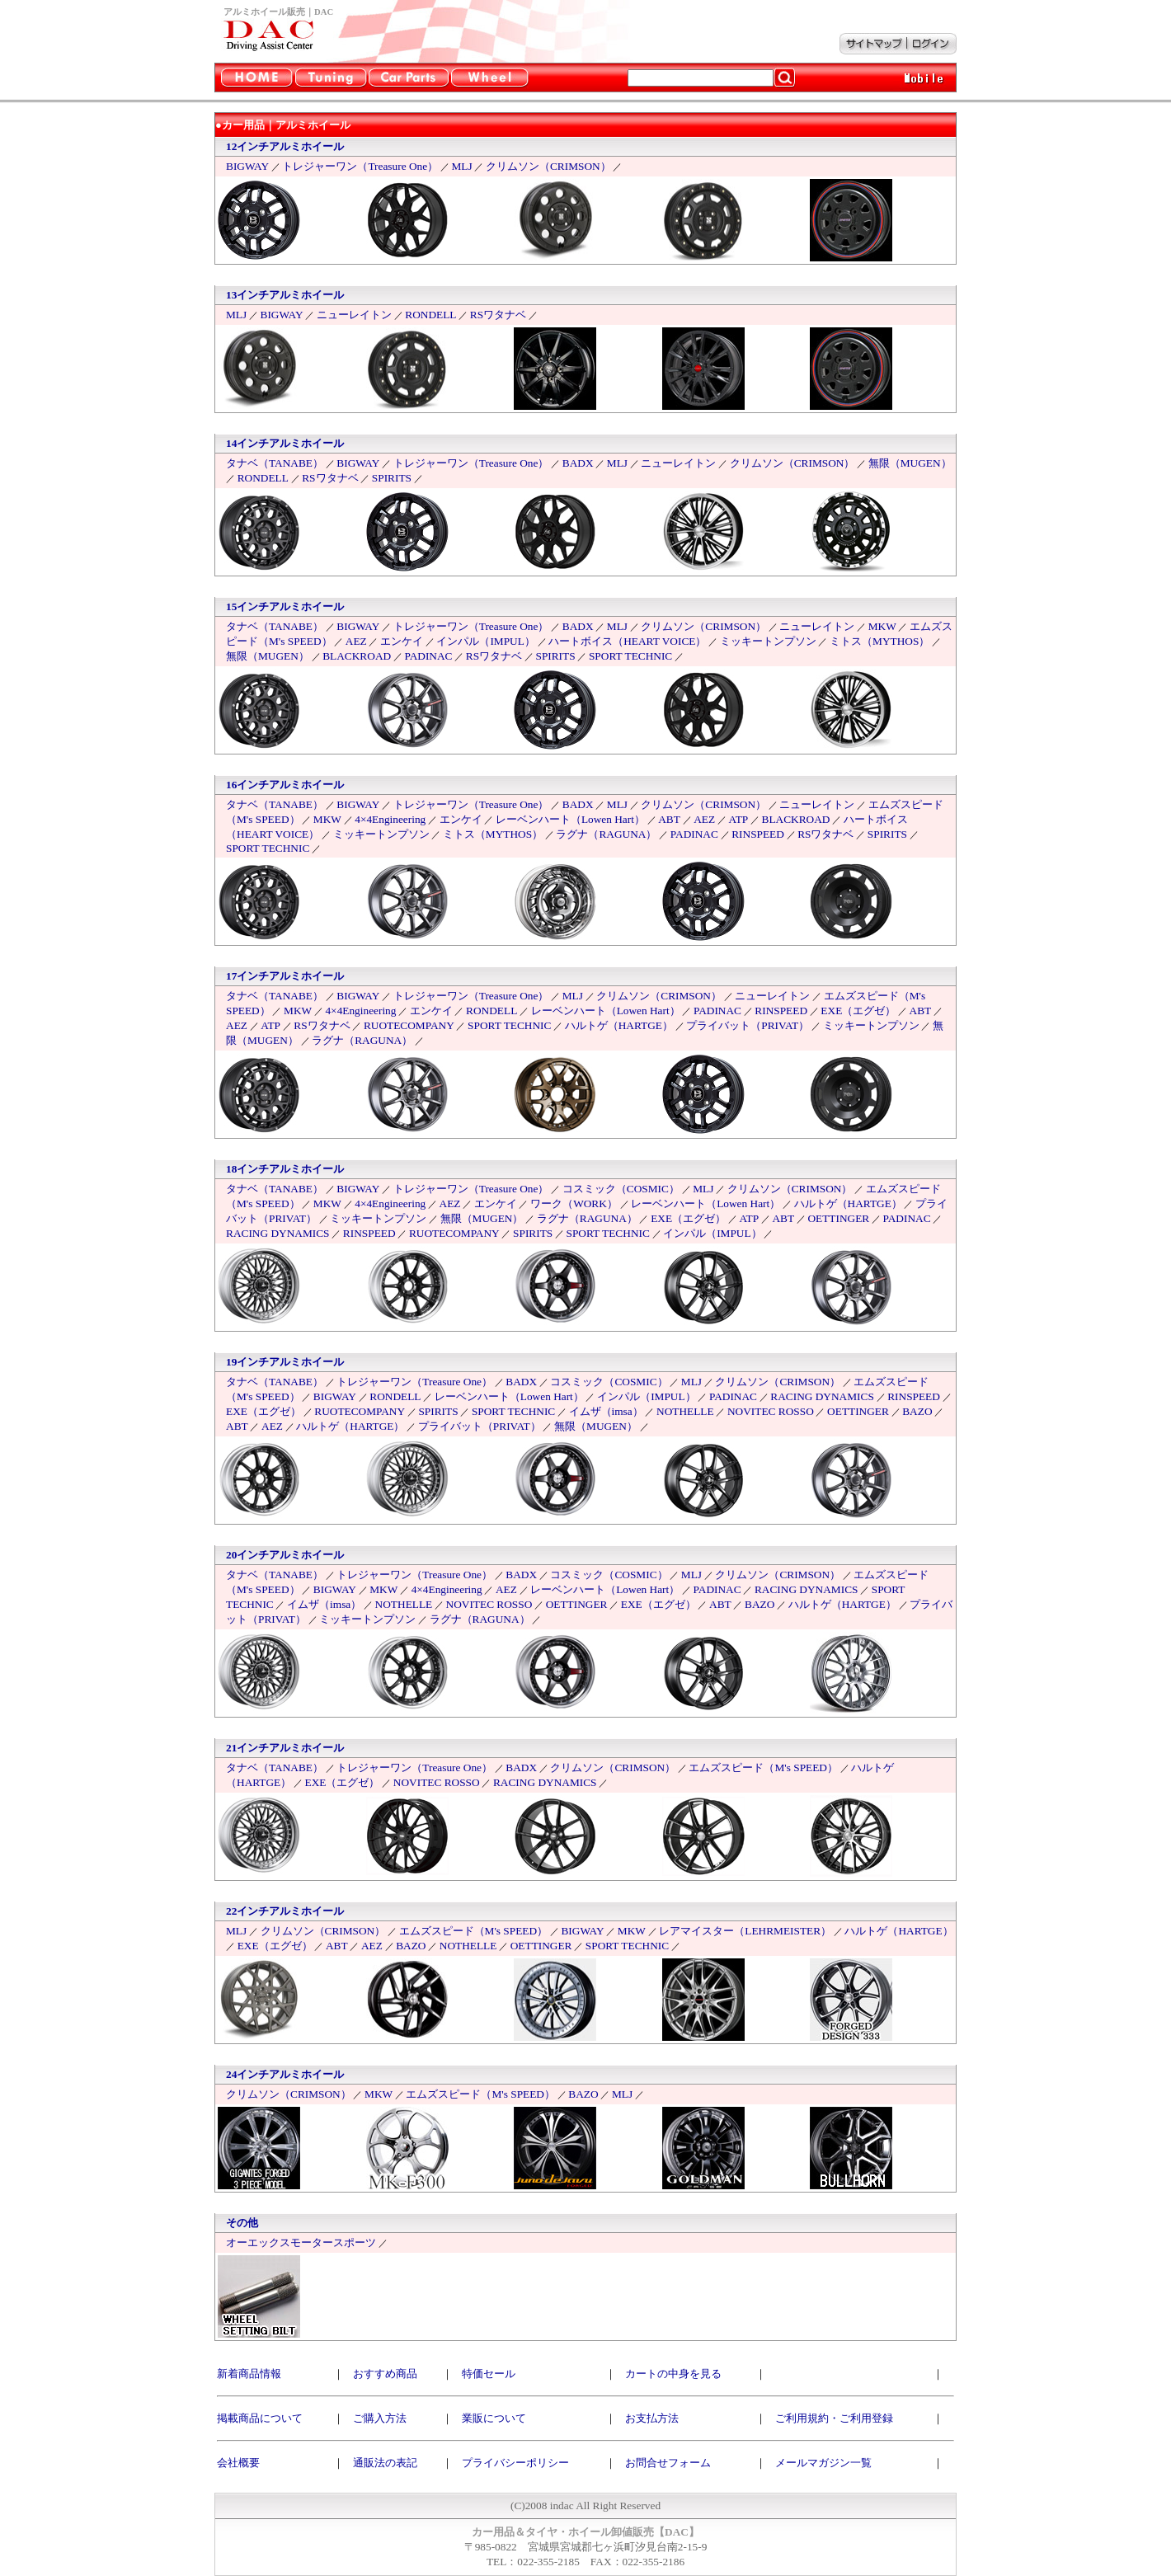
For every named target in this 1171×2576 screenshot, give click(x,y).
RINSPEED (757, 834)
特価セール (488, 2373)
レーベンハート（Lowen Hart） (570, 819)
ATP (738, 819)
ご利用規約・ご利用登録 (834, 2418)
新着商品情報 (249, 2373)
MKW (882, 626)
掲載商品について (260, 2418)
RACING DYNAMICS (278, 1233)
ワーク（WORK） (574, 1203)
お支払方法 (652, 2418)
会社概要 (238, 2462)
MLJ (461, 166)
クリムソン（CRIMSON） (548, 166)
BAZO (917, 1411)
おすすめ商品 (385, 2373)
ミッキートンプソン (768, 641)
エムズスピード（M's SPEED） (763, 1767)
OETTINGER (838, 1218)
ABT (669, 819)
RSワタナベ (498, 314)
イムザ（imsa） (606, 1411)
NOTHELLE (685, 1411)
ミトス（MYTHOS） (879, 641)
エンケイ (401, 641)
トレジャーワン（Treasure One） (360, 166)
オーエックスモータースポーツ (301, 2242)
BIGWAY (247, 166)
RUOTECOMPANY (409, 1025)
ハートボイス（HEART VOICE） (627, 641)
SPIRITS (391, 478)
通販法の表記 (385, 2462)
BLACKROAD (356, 656)
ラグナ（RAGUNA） (606, 834)
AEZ (356, 641)
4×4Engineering (390, 819)
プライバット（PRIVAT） (747, 1025)
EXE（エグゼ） (858, 1010)
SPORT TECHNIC (630, 656)
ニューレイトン (354, 314)
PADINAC (428, 656)
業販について (494, 2418)
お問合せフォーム (668, 2462)
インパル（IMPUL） (485, 641)
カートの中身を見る (673, 2373)
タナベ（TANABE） (274, 463)
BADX (578, 463)
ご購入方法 (380, 2418)
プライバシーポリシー (515, 2462)
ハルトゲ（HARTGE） (619, 1025)
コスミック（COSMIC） (621, 1188)
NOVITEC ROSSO (770, 1411)
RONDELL (430, 314)
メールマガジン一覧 (823, 2462)
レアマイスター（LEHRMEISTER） (745, 1931)
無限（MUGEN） (910, 463)
